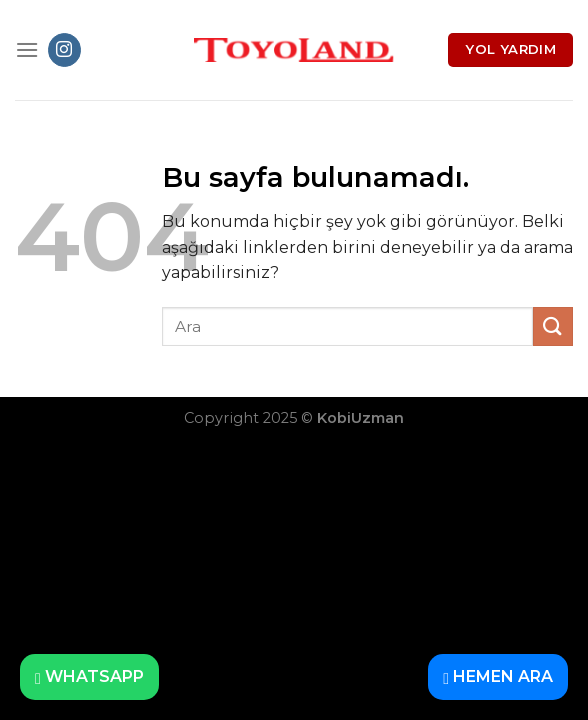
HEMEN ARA (498, 676)
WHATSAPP (89, 676)
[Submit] (553, 326)
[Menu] (27, 49)
